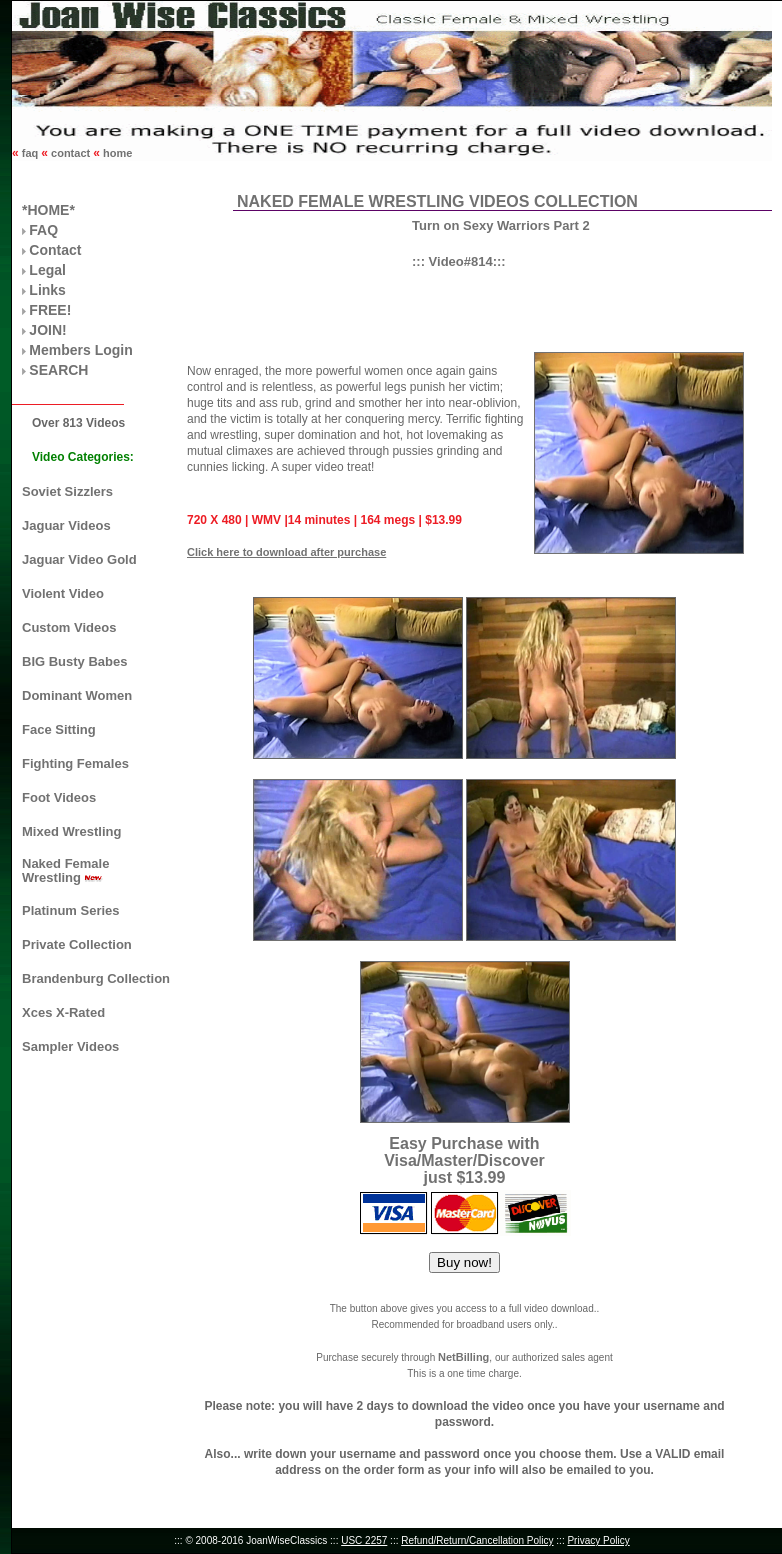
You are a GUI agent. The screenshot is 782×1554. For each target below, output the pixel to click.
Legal (47, 270)
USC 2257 (364, 1540)
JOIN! (47, 330)
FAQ (43, 230)
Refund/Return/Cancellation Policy (477, 1540)
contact (70, 153)
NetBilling (463, 1357)
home (116, 153)
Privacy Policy (598, 1540)
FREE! (50, 310)
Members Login (80, 350)
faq (30, 153)
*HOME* (48, 210)
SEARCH (58, 370)
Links (47, 290)
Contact (55, 250)
